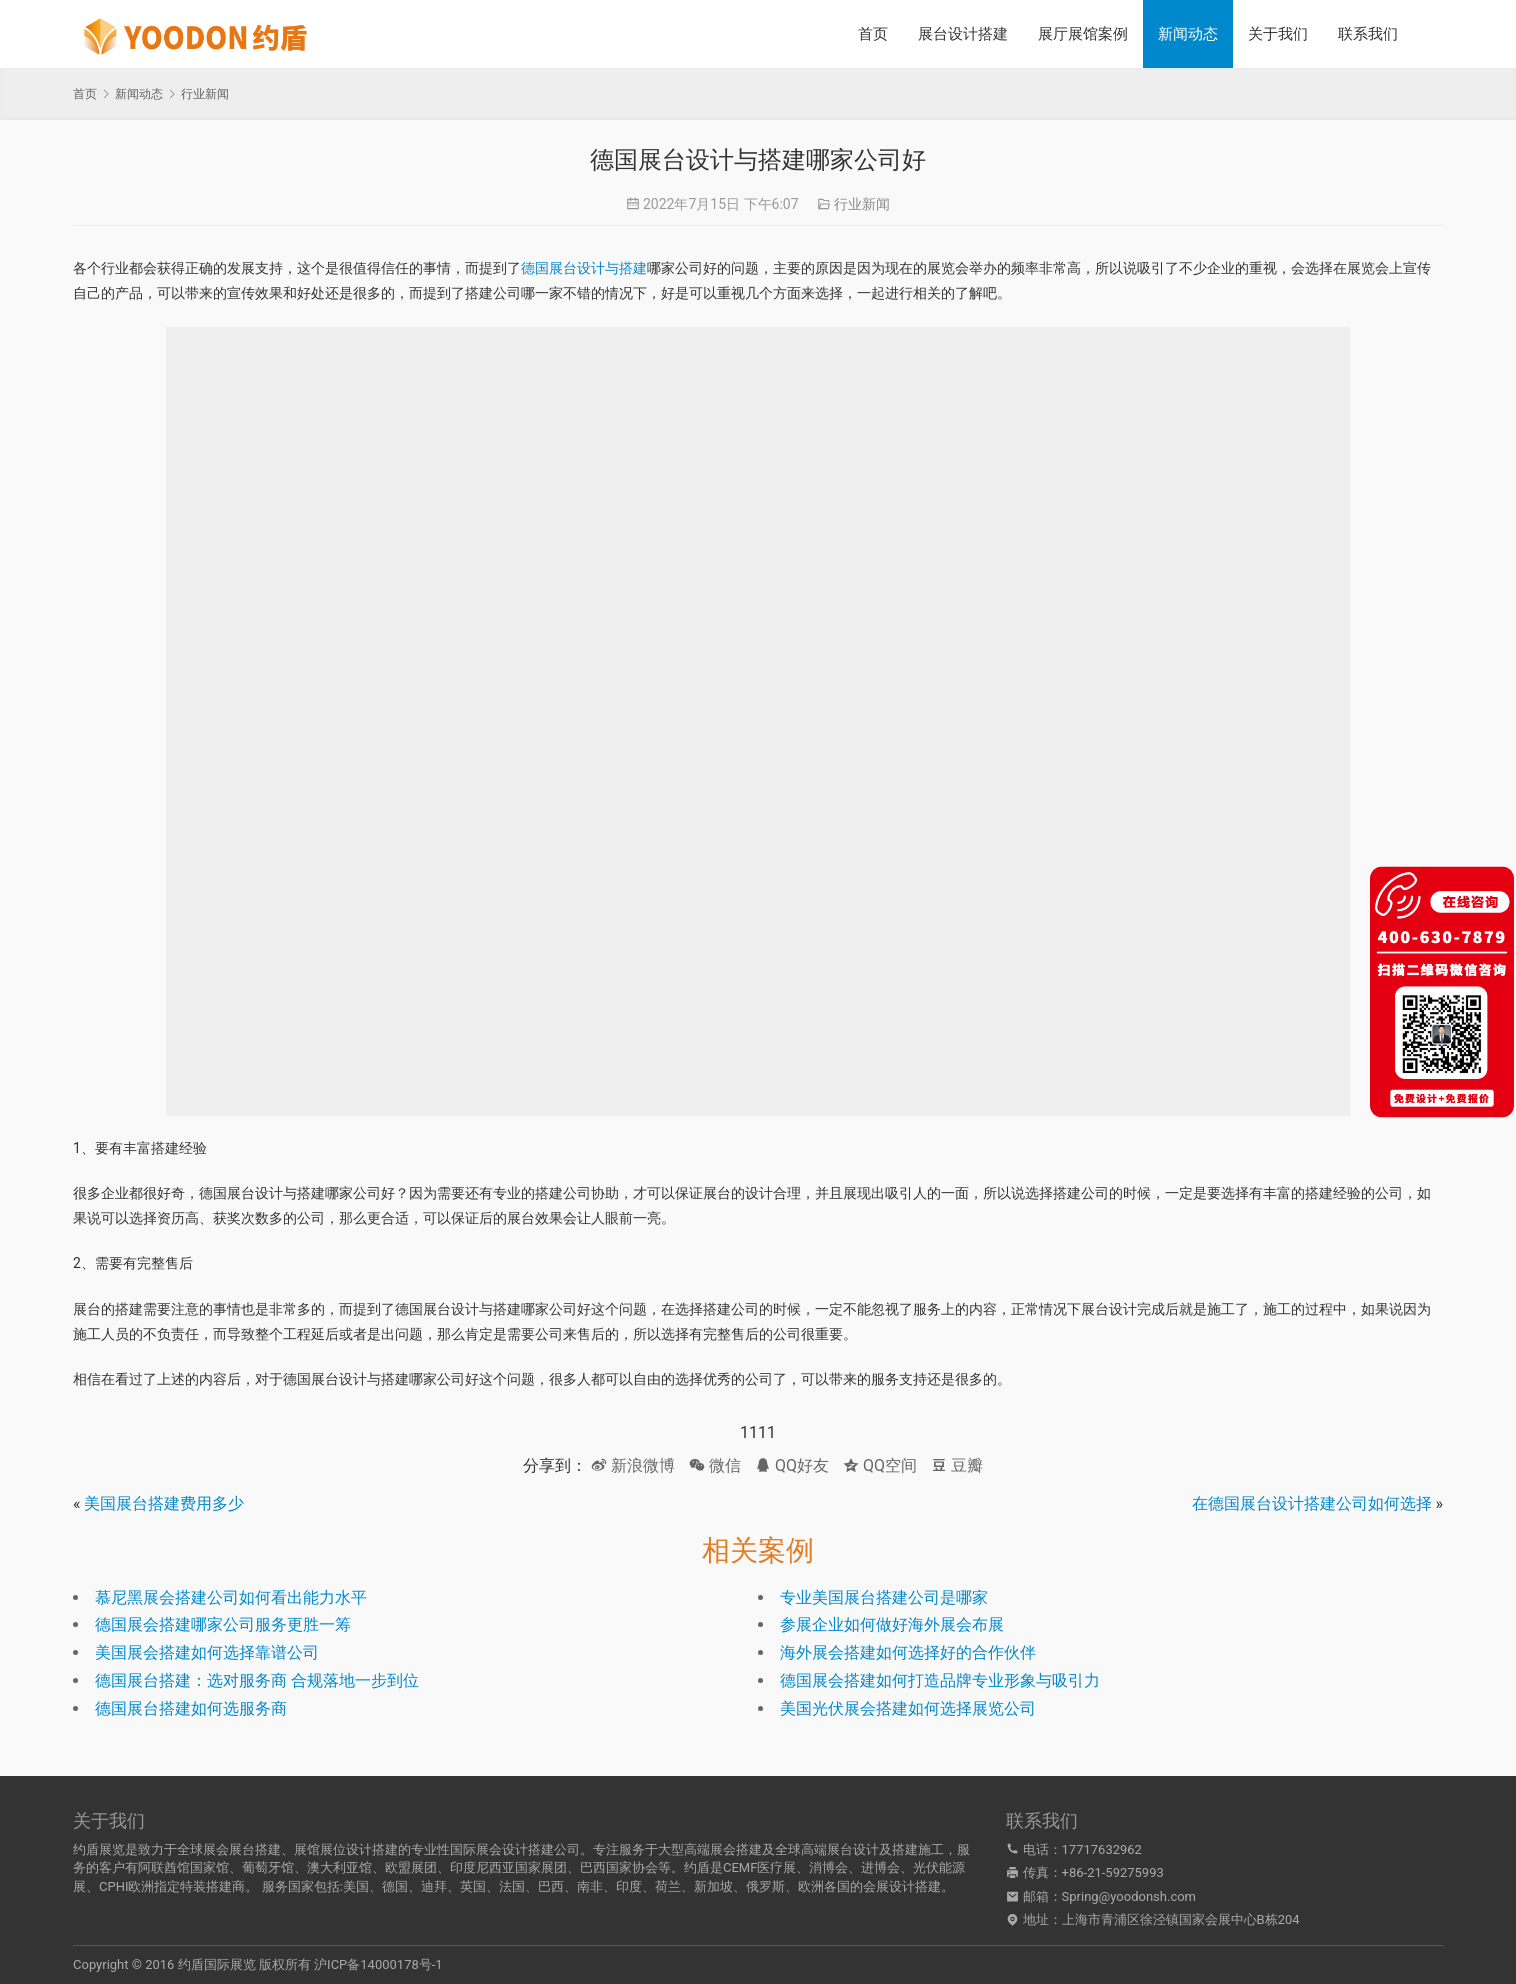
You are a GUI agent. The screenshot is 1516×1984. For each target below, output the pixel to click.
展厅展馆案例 (1083, 34)
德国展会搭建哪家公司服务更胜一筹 (223, 1624)
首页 (873, 34)
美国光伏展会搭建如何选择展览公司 (908, 1708)
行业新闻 (862, 204)
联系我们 (1368, 34)
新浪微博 (633, 1465)
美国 (356, 1886)
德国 (395, 1886)
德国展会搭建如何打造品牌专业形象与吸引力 (940, 1680)
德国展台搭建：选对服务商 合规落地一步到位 (257, 1680)
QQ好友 (792, 1465)
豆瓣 (957, 1465)
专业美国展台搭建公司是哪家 (884, 1597)
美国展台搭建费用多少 (164, 1503)
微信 (715, 1465)
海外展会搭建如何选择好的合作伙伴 (908, 1652)
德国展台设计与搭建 (584, 268)
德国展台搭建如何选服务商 (191, 1708)
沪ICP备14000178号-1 (378, 1964)
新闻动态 (1188, 34)
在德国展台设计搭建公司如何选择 (1312, 1503)
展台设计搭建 (963, 34)
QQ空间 (880, 1465)
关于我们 (1278, 34)
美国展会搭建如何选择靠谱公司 (207, 1652)
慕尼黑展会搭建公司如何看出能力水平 (231, 1597)
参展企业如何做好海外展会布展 (892, 1624)
